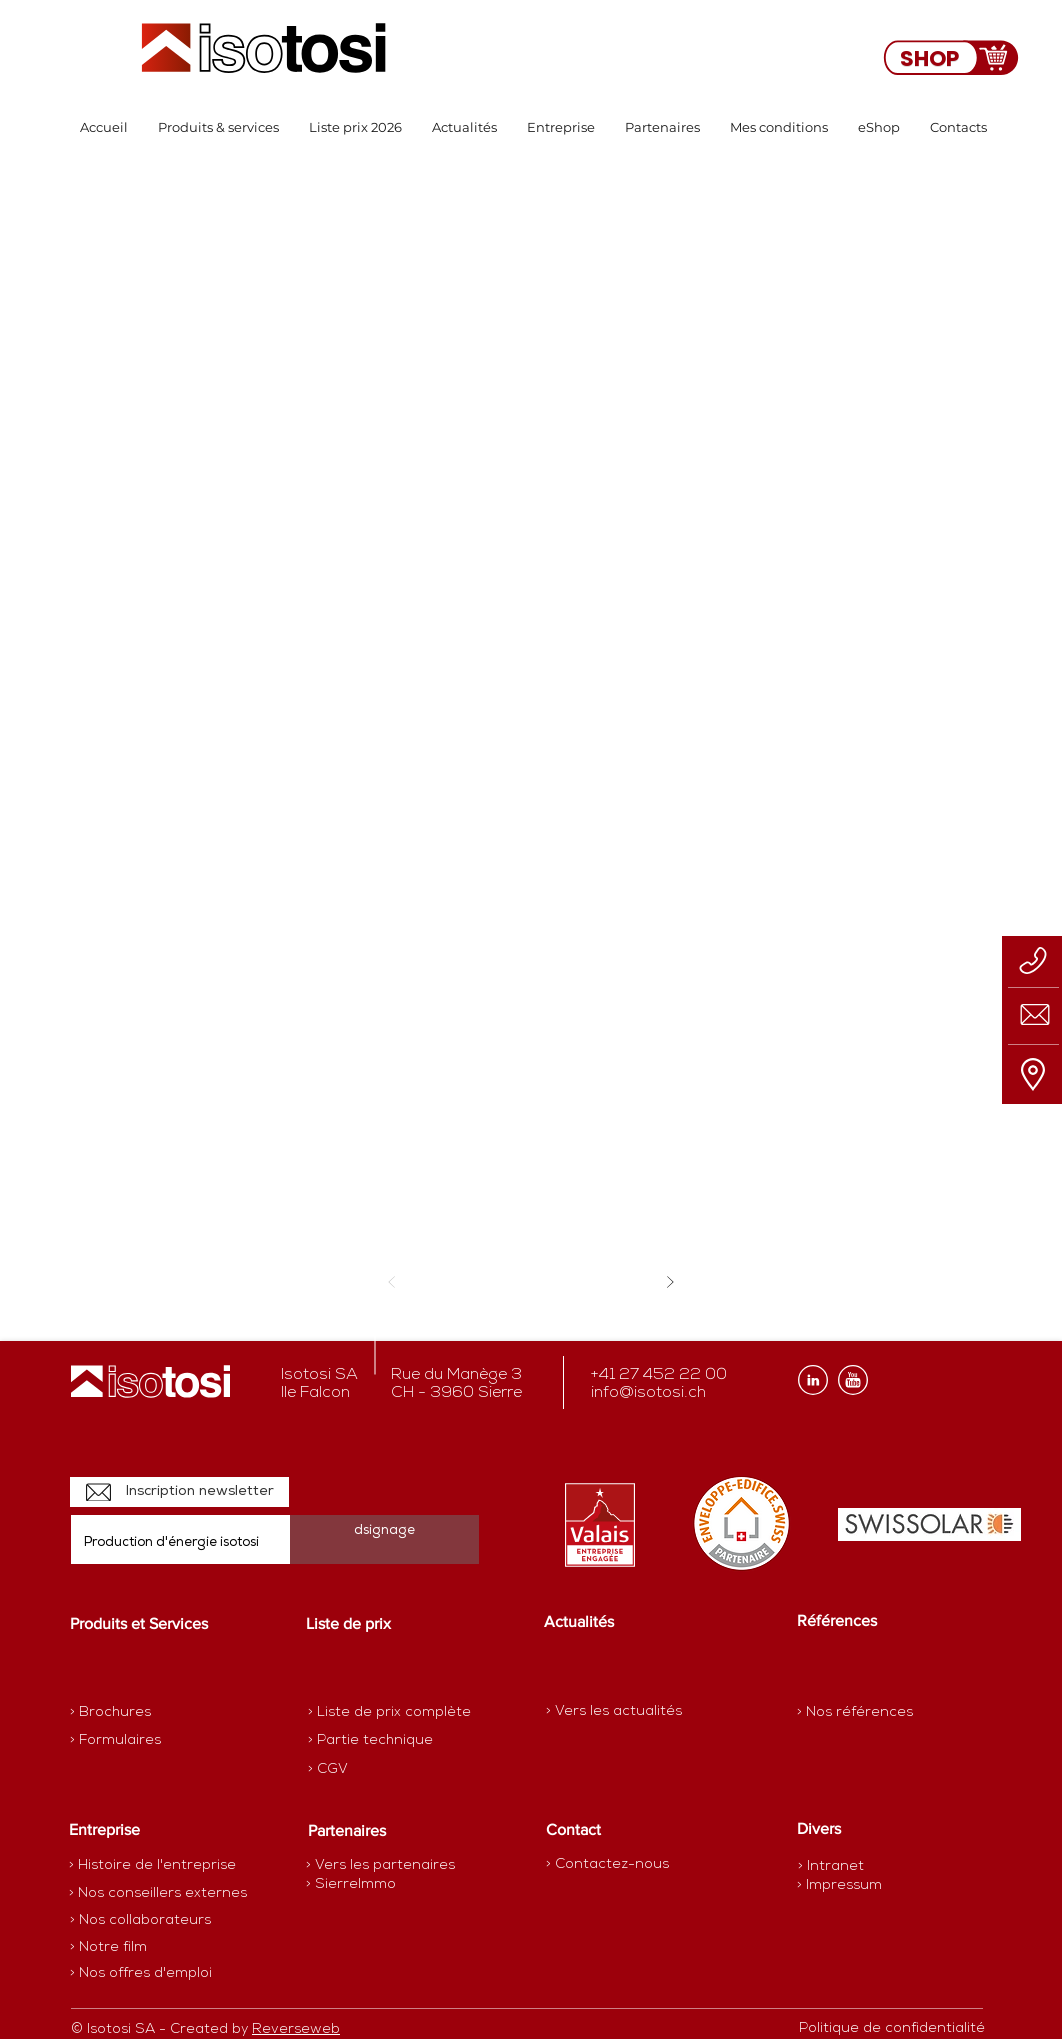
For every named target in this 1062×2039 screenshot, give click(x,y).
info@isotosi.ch (648, 1393)
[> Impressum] (839, 1885)
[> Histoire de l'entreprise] (152, 1866)
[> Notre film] (109, 1948)
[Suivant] (669, 1281)
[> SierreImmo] (376, 1885)
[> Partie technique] (378, 1741)
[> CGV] (378, 1770)
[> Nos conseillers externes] (158, 1894)
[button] (218, 127)
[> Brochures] (148, 1713)
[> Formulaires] (157, 1741)
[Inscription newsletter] (179, 1492)
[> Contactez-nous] (607, 1864)
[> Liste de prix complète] (389, 1713)
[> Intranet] (832, 1866)
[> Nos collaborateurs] (140, 1921)
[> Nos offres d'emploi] (142, 1974)
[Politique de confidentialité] (892, 2029)
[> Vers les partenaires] (380, 1866)
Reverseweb (296, 2029)
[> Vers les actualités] (614, 1711)
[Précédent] (391, 1281)
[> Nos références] (855, 1712)
